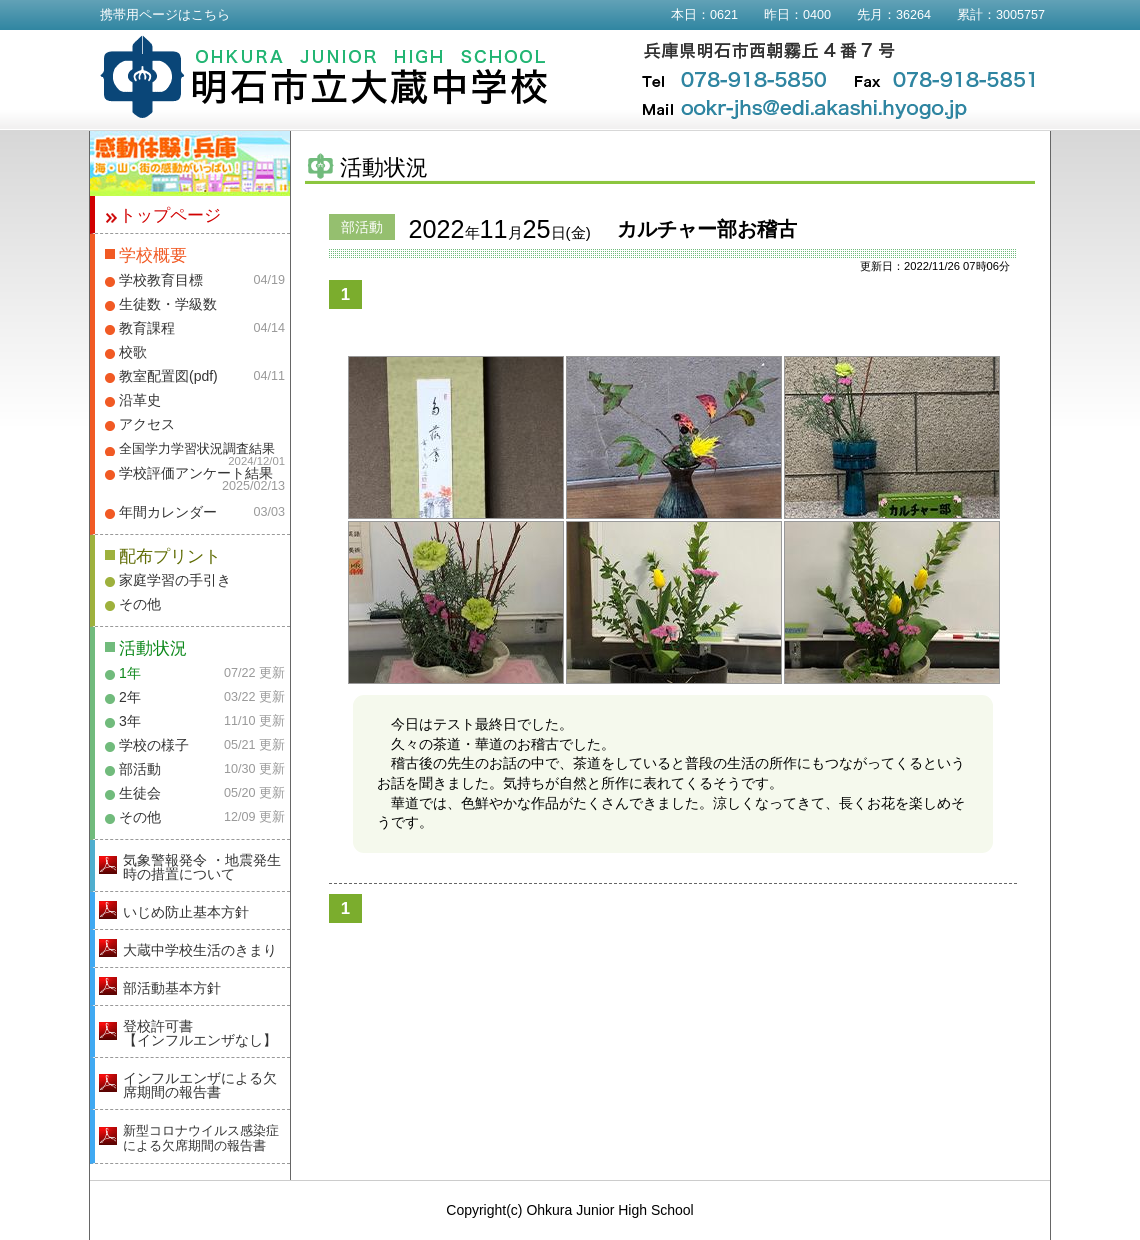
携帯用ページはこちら (165, 15)
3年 (130, 721)
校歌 (133, 352)
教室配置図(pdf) (168, 376)
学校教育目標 (161, 280)
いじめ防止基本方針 (186, 912)
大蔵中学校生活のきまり (200, 950)
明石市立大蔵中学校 (324, 77)
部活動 (140, 769)
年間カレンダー (168, 512)
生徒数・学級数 (168, 304)
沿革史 (140, 400)
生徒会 (140, 793)
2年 (130, 697)
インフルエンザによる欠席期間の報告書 (200, 1085)
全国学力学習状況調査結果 (197, 449)
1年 (130, 673)
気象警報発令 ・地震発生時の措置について (202, 867)
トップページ (170, 215)
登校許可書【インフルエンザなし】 (200, 1033)
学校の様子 (154, 745)
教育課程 (147, 328)
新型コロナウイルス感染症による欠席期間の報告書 (201, 1138)
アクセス (147, 424)
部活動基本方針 (172, 988)
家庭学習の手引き (175, 580)
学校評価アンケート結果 (196, 473)
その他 (140, 604)
